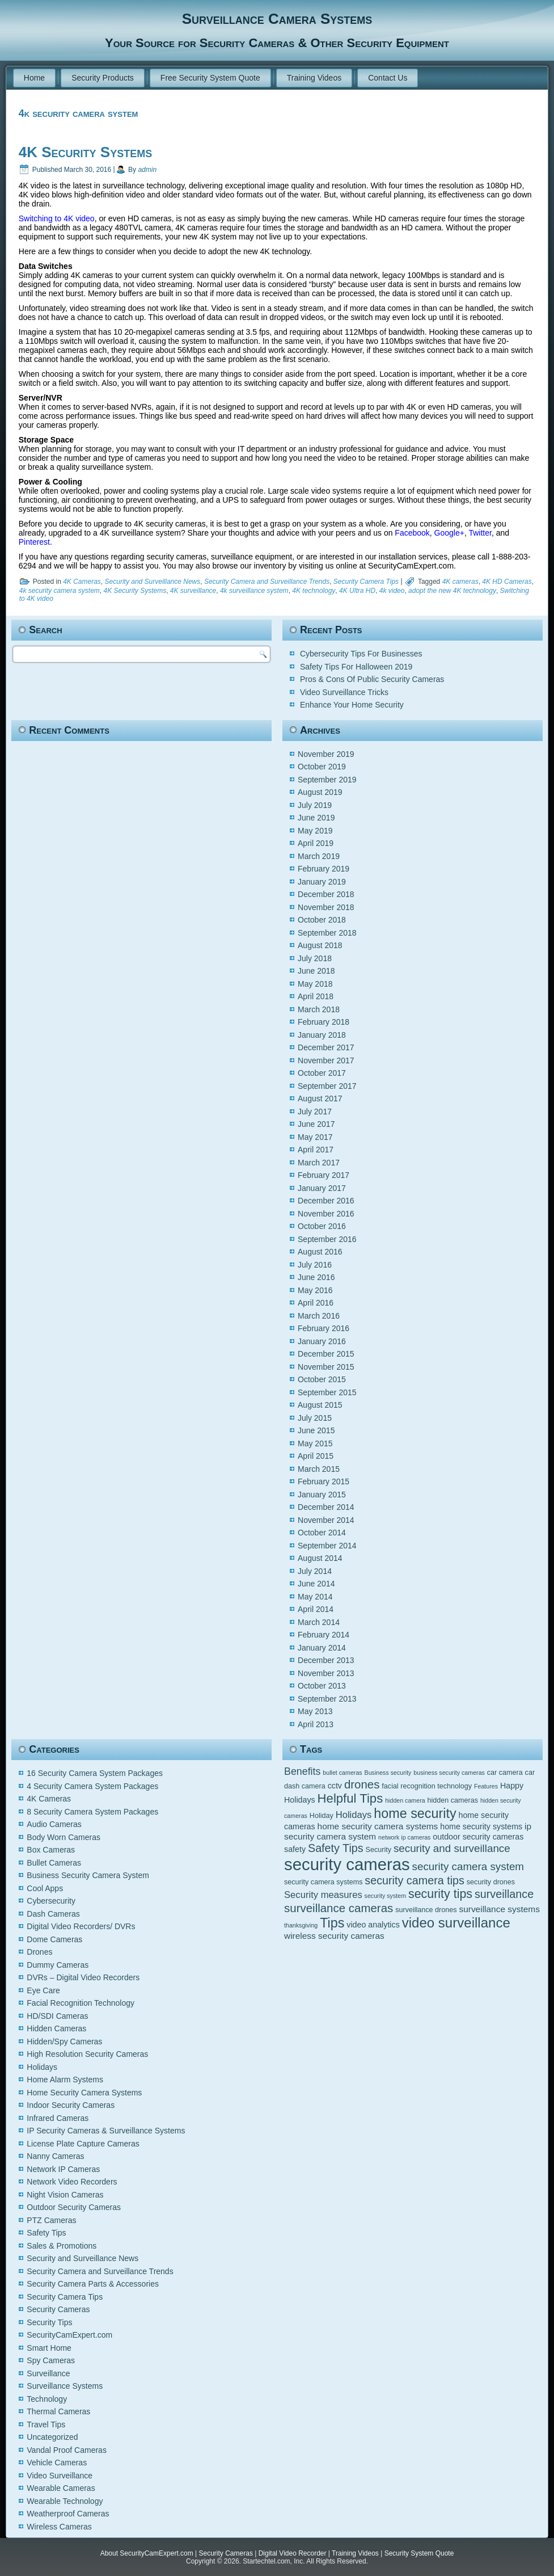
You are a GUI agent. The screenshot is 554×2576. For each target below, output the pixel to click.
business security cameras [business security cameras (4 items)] (449, 1772)
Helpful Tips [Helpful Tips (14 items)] (350, 1798)
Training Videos (314, 77)
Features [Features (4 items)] (486, 1786)
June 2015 (316, 1430)
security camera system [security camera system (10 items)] (468, 1866)
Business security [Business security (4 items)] (388, 1772)
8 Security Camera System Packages (92, 1811)
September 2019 (327, 779)
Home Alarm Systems (65, 2079)
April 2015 (315, 1455)
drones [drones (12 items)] (362, 1784)
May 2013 (315, 1711)
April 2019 (315, 843)
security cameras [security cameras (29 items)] (347, 1864)
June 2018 (316, 970)
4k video (392, 591)
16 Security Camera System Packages (95, 1773)
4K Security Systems (85, 152)
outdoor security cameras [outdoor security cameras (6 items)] (478, 1836)
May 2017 (315, 1137)
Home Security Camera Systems (84, 2092)
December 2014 (326, 1507)
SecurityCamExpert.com (69, 2334)
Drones (39, 1951)
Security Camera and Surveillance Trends (266, 582)
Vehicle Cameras (57, 2462)
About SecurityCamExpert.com (146, 2553)
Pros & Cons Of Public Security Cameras (372, 679)
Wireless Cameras (59, 2526)
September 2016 (327, 1239)
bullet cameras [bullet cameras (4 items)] (342, 1772)
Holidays (42, 2067)
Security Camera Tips (366, 582)
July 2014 (315, 1571)
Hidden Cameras (56, 2028)
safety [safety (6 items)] (295, 1849)
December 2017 (326, 1047)
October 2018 (322, 919)
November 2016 (326, 1213)
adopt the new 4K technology (452, 591)
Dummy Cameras (57, 1964)
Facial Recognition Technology (80, 2002)
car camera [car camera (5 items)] (505, 1773)
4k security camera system (59, 591)
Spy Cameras (51, 2360)
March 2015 (319, 1469)
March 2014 (319, 1622)
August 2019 (320, 792)
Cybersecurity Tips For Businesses (361, 653)
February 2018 (323, 1021)
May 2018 (315, 983)
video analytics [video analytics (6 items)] (372, 1924)
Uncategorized (52, 2437)
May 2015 (315, 1443)
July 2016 (315, 1264)
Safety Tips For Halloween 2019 (356, 666)
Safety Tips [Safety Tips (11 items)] (335, 1848)
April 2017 (315, 1149)
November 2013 (326, 1673)
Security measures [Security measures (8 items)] (323, 1894)
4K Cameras (82, 582)
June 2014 (316, 1583)
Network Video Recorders (72, 2181)
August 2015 (320, 1404)
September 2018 (327, 932)
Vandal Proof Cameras (67, 2450)
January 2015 (322, 1494)
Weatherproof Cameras (68, 2513)
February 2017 (323, 1175)
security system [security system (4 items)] (385, 1895)
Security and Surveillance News (153, 582)
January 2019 (322, 881)
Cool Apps (45, 1888)
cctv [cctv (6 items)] (335, 1785)
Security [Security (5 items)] (378, 1850)
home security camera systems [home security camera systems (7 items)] (378, 1826)
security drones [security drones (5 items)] (491, 1882)
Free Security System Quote (210, 77)
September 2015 (327, 1392)
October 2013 (322, 1685)
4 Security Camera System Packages (92, 1786)
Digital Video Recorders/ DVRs (81, 1926)
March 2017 (319, 1162)
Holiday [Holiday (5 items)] (321, 1816)
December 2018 (326, 894)
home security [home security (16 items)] (415, 1813)
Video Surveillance (59, 2475)
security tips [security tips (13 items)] (440, 1894)
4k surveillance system (254, 591)
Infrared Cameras (57, 2118)
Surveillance (48, 2373)
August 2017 (320, 1098)
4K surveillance (193, 591)
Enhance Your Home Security (352, 704)
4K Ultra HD (357, 591)
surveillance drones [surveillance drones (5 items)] (425, 1910)
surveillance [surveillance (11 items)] (504, 1894)
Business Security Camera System (88, 1875)
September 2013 (327, 1698)
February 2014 (323, 1634)
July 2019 (315, 805)
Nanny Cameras (55, 2156)
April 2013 (315, 1724)
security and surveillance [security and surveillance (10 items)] (452, 1848)
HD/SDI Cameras (57, 2016)
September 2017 (327, 1086)
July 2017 (315, 1111)
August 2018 (320, 945)
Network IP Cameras (63, 2169)
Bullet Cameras (54, 1862)
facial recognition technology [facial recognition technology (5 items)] (427, 1786)
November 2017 (326, 1060)
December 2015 (326, 1353)
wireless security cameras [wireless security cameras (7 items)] (334, 1936)
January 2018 (322, 1034)
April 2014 (315, 1609)
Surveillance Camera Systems (277, 18)
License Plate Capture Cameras (83, 2143)
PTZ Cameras (51, 2220)
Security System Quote (419, 2553)
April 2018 (315, 996)
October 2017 (322, 1072)
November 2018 (326, 907)
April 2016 (315, 1302)
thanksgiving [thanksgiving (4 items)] (301, 1925)
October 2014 (322, 1532)
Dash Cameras (53, 1913)
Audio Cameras (54, 1824)
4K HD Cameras (506, 582)
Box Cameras (51, 1849)
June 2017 (316, 1124)
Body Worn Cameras (63, 1837)
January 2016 (322, 1341)
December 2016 (326, 1200)
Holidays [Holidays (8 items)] (354, 1814)
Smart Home (49, 2347)
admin (147, 170)
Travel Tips (46, 2424)
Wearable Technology (65, 2501)
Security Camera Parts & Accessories (93, 2283)
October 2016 (322, 1226)
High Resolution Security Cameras (87, 2054)
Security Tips (49, 2322)
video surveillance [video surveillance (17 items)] (456, 1922)
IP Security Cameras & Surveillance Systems (106, 2130)
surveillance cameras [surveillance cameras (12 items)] (338, 1907)
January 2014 (322, 1647)
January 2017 (322, 1188)
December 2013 (326, 1660)
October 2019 (322, 766)
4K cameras (460, 582)
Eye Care (43, 1990)
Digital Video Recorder (293, 2553)
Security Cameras (58, 2309)
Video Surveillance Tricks (344, 692)
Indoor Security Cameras (71, 2105)
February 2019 (323, 868)
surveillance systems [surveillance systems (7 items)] (499, 1909)
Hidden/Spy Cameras (64, 2041)
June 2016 (316, 1277)
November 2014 (326, 1520)
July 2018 (315, 958)
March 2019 (319, 856)
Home (34, 77)
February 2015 (323, 1481)
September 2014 (327, 1545)
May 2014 (315, 1596)
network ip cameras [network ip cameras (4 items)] (404, 1837)
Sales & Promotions (61, 2245)
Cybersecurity (51, 1900)
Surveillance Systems (65, 2385)
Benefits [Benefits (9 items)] (302, 1771)
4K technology (313, 591)
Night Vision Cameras (65, 2194)
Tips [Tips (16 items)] (332, 1923)
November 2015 (326, 1366)
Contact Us (387, 77)
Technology (47, 2399)
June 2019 (316, 817)
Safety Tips (46, 2232)
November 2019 (326, 754)
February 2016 (323, 1328)
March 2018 (319, 1009)
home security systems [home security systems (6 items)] (481, 1826)
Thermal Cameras (58, 2411)
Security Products (102, 77)
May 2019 (315, 830)
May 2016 (315, 1290)
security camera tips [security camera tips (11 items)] (414, 1880)
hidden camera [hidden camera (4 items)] (405, 1800)
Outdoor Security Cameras (74, 2207)
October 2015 (322, 1379)
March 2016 (319, 1315)
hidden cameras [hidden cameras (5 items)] (453, 1800)
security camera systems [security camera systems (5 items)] (323, 1882)
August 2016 (320, 1251)
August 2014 (320, 1558)
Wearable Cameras (61, 2488)
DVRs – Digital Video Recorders (83, 1977)
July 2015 (315, 1417)
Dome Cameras (54, 1939)
